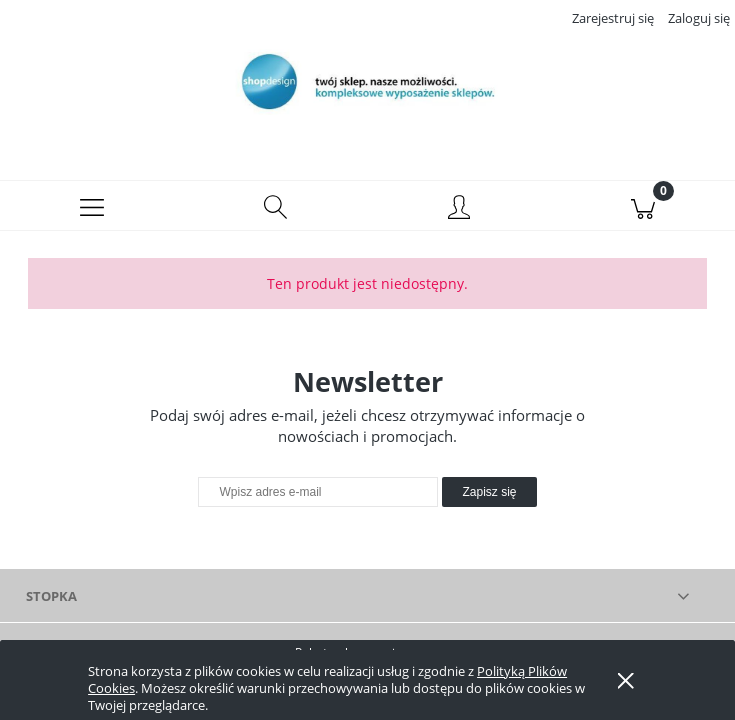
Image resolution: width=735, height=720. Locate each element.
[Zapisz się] (489, 492)
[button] (92, 206)
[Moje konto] (460, 209)
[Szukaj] (276, 206)
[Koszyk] (643, 206)
